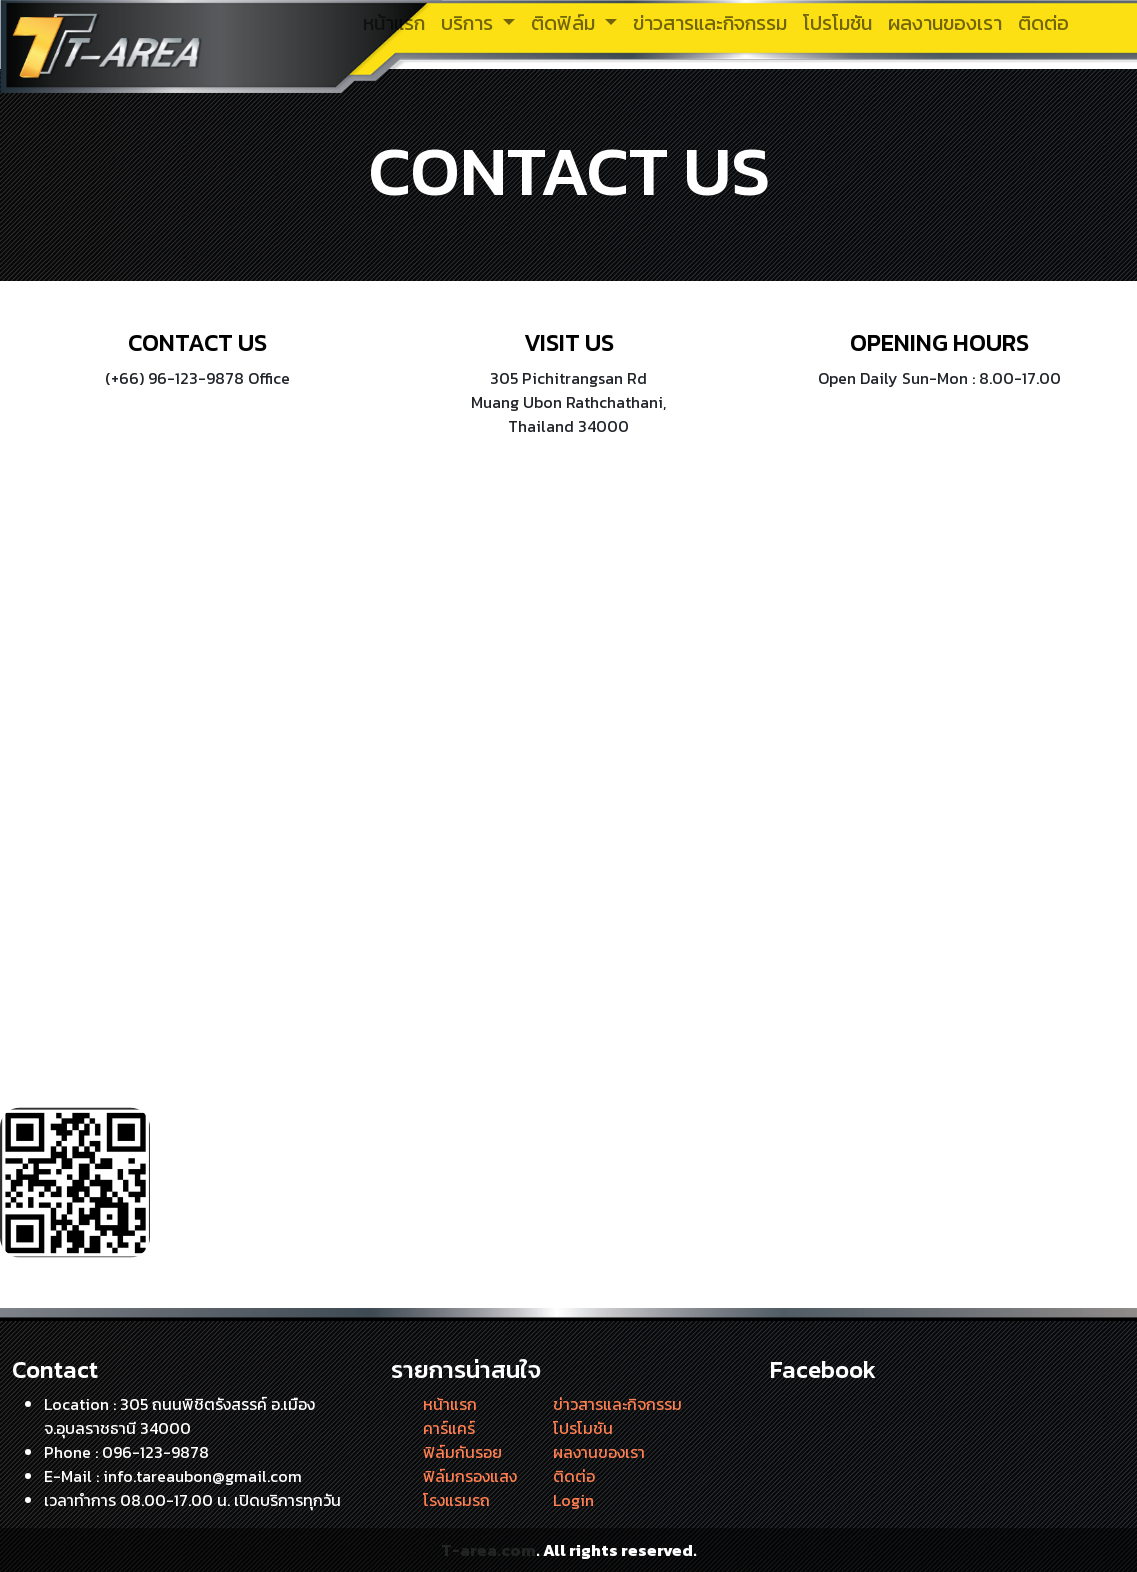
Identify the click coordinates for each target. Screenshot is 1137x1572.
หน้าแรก (450, 1404)
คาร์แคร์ (449, 1428)
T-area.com (488, 1550)
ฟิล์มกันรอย (462, 1452)
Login (573, 1500)
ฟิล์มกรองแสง (470, 1476)
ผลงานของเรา (599, 1452)
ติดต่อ (574, 1476)
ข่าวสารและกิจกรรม (617, 1404)
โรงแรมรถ (456, 1500)
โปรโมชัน (583, 1428)
